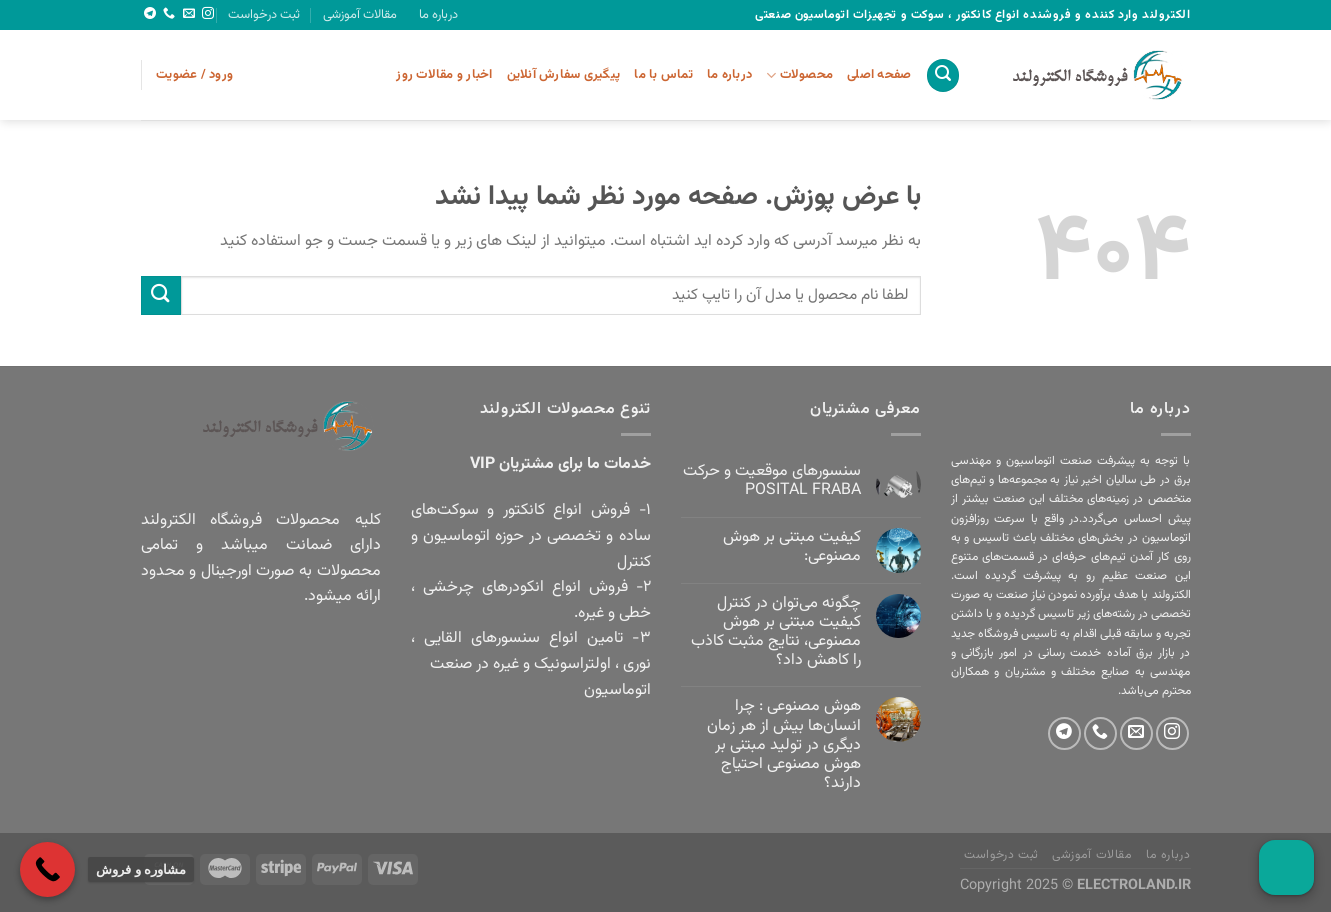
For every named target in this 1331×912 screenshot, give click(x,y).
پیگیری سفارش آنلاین (564, 75)
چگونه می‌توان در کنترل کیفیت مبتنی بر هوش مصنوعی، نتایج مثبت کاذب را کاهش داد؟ (776, 632)
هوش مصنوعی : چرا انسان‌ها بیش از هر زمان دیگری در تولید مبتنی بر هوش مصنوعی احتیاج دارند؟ (784, 745)
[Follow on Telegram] (150, 14)
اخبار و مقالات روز (444, 75)
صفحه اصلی (879, 75)
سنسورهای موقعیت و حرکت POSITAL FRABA (772, 481)
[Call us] (169, 14)
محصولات (799, 75)
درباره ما (438, 15)
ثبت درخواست (264, 15)
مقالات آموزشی (360, 15)
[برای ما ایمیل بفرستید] (189, 14)
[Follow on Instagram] (208, 14)
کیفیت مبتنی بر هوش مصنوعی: (792, 547)
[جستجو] (943, 75)
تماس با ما (663, 75)
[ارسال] (161, 295)
